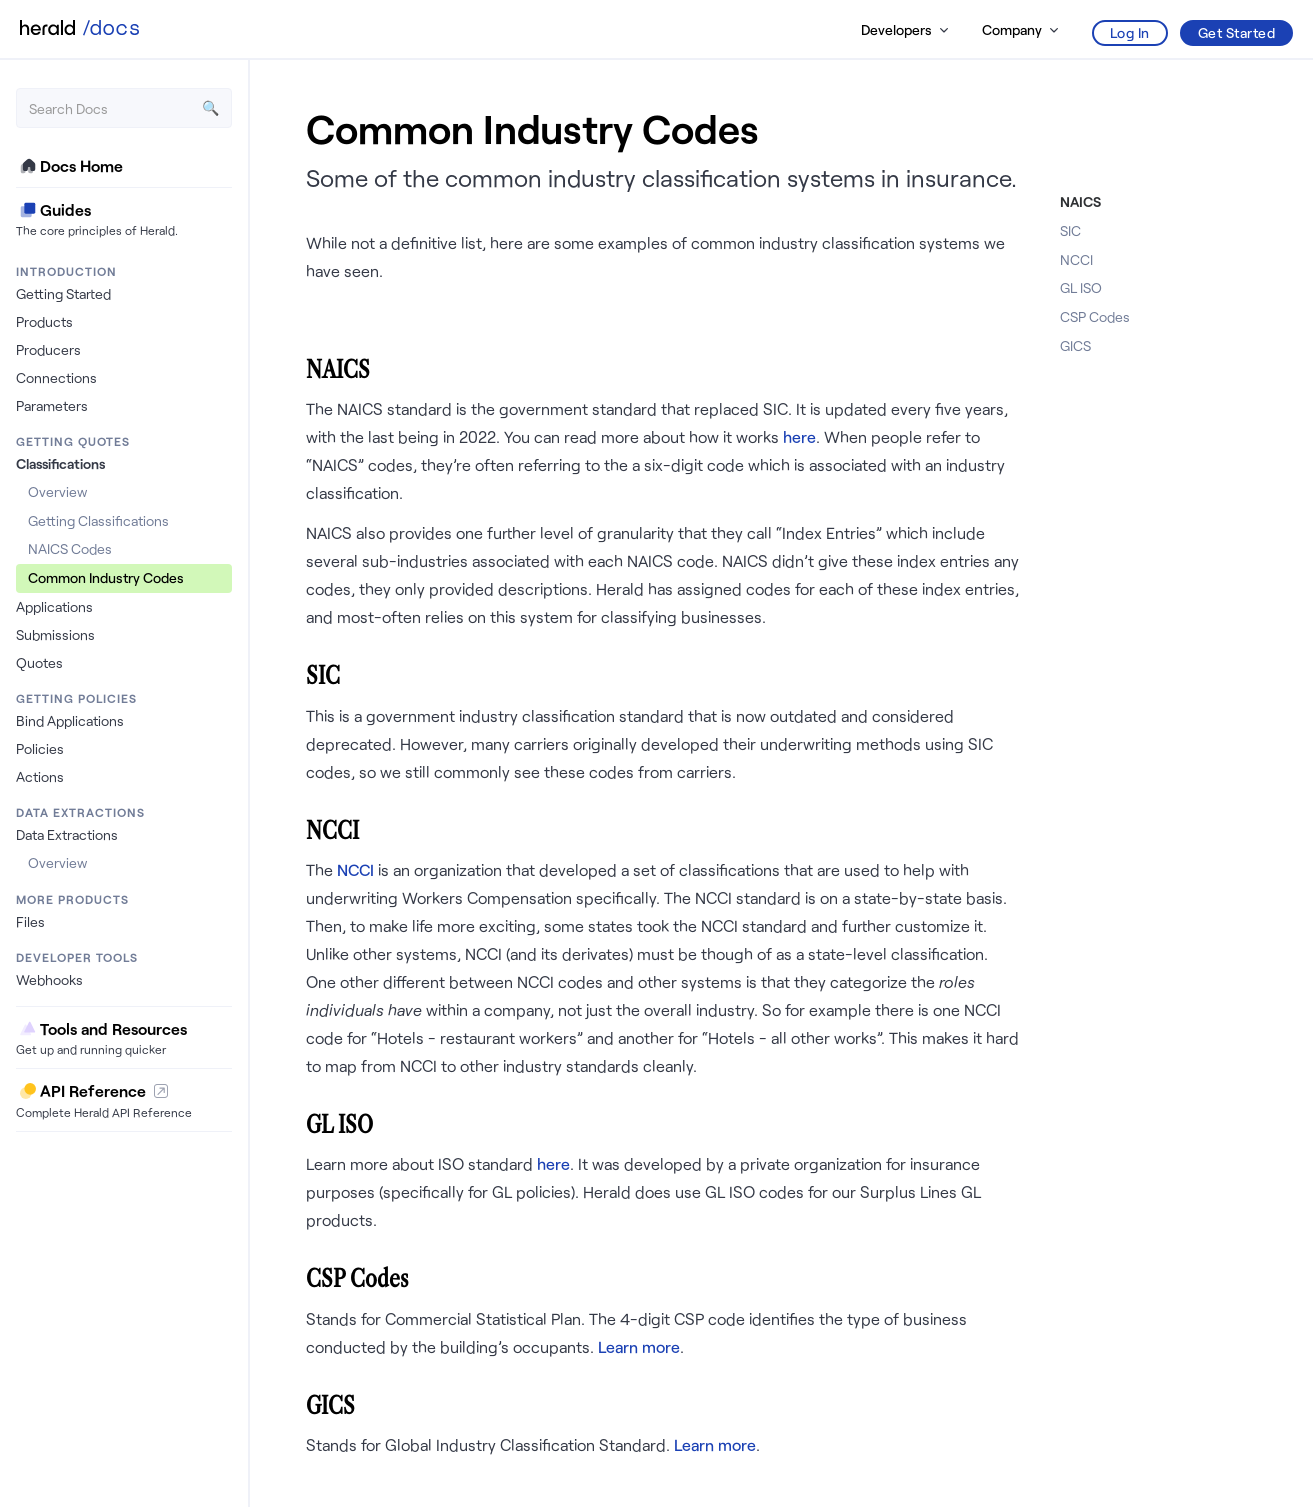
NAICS (1080, 201)
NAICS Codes (70, 548)
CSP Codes (1095, 316)
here (799, 436)
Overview (57, 491)
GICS (1075, 345)
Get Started (1237, 32)
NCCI (355, 869)
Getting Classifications (98, 520)
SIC (1070, 230)
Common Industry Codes (106, 577)
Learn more (639, 1346)
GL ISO (1081, 287)
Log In (1130, 32)
